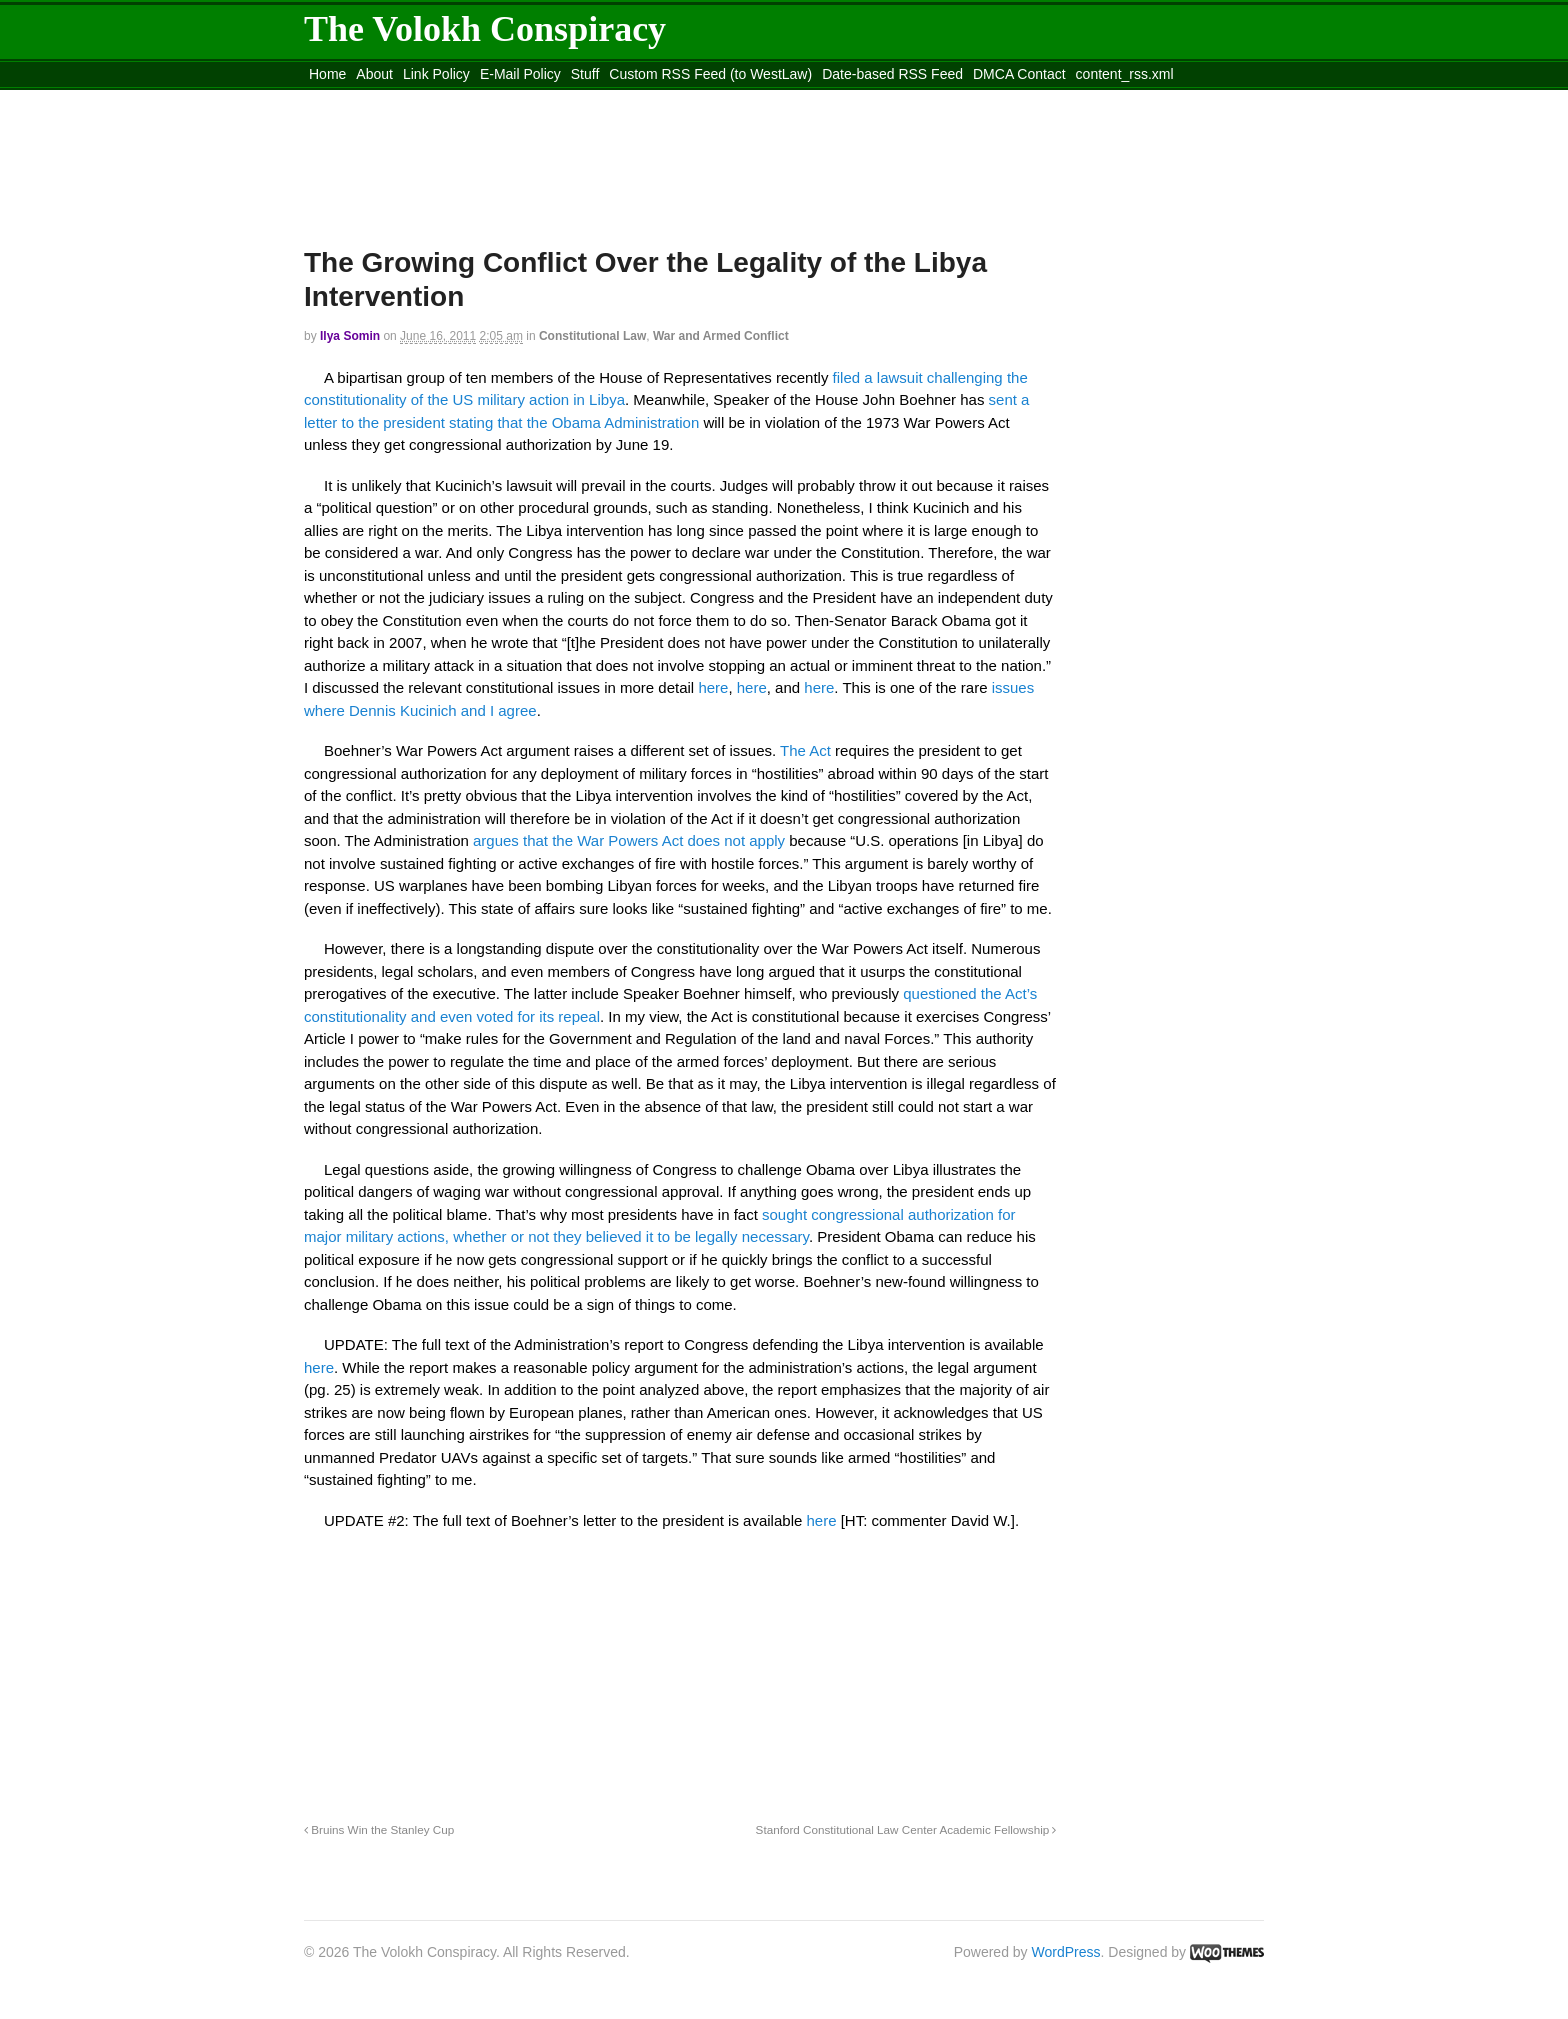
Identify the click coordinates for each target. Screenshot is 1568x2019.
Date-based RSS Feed (892, 74)
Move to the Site (414, 99)
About (374, 74)
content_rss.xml (1125, 74)
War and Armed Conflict (721, 336)
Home (327, 74)
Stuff (585, 74)
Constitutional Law (592, 336)
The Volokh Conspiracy (485, 29)
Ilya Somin (350, 336)
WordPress (1066, 1952)
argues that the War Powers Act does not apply (629, 840)
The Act (805, 750)
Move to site (594, 99)
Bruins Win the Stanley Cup (379, 1829)
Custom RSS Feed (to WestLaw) (710, 74)
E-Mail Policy (520, 74)
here (713, 687)
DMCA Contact (1019, 74)
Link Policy (436, 74)
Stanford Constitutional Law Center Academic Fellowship (906, 1829)
